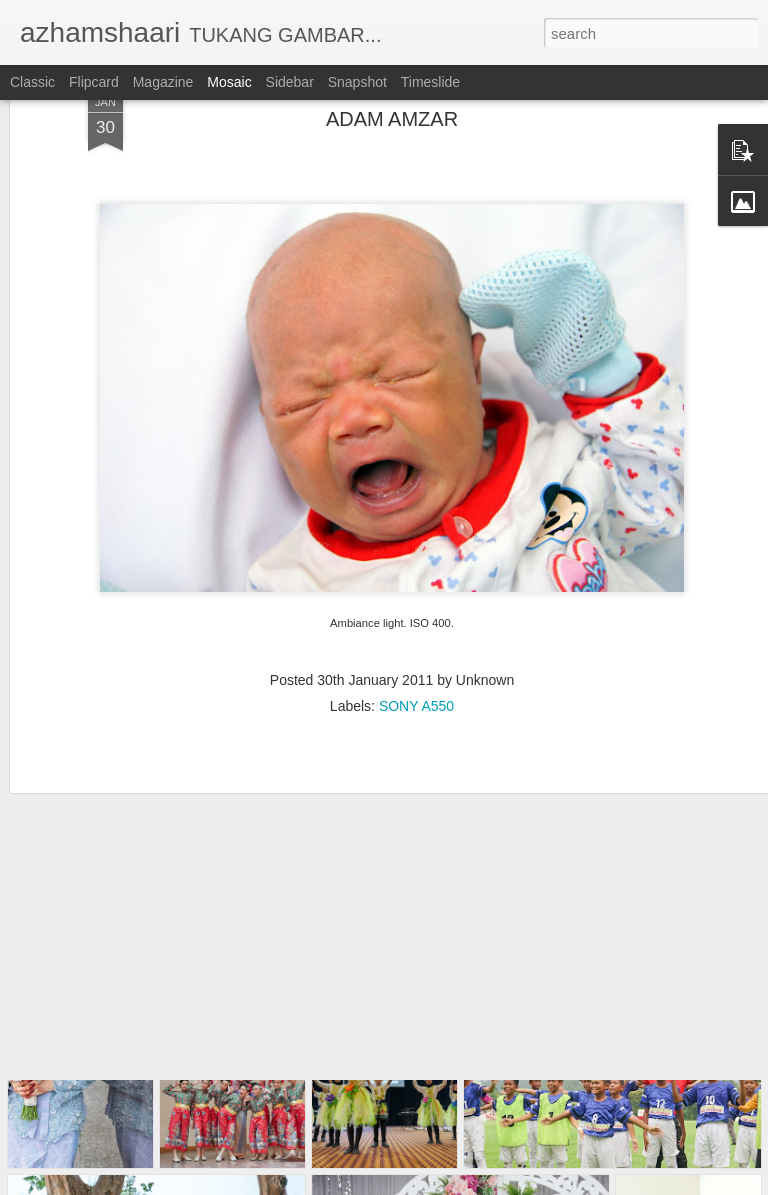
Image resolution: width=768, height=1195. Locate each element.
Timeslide (430, 82)
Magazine (163, 82)
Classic (32, 82)
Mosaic (229, 82)
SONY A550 (416, 620)
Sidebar (290, 82)
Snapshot (357, 82)
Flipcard (94, 82)
